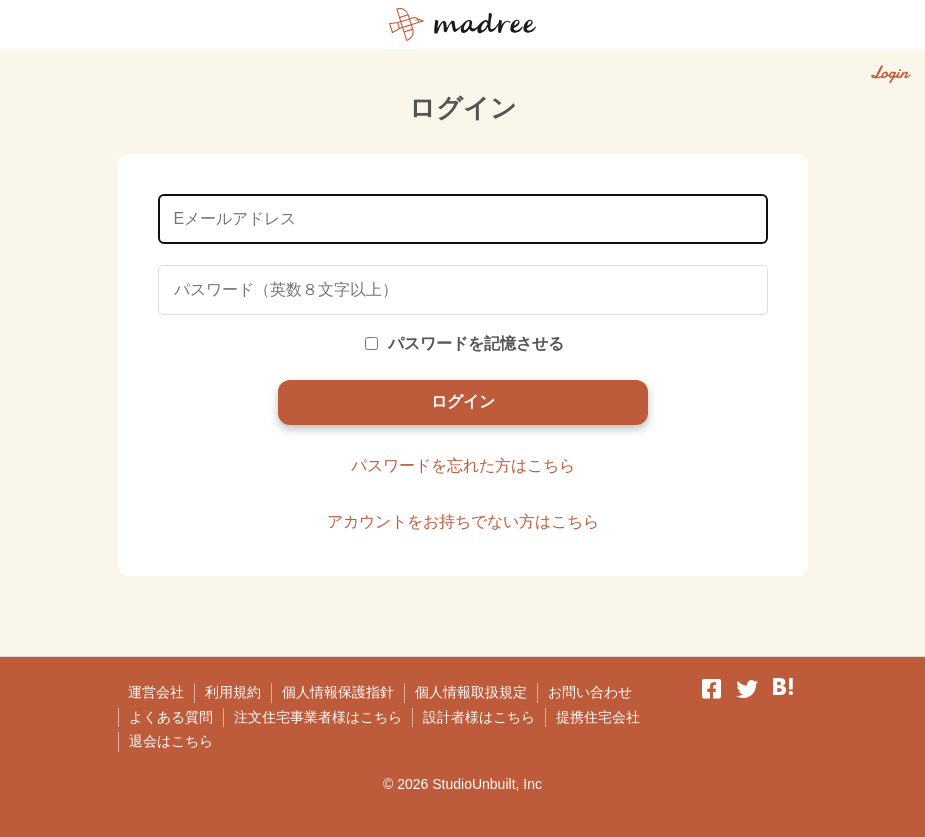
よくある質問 (171, 717)
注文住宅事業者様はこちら (318, 717)
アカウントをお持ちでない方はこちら (463, 521)
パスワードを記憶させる (464, 343)
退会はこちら (171, 741)
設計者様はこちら (479, 717)
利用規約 (233, 692)
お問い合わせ (590, 692)
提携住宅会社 (598, 717)
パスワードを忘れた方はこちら (463, 465)
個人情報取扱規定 (471, 692)
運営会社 (156, 692)
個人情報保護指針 (338, 692)
